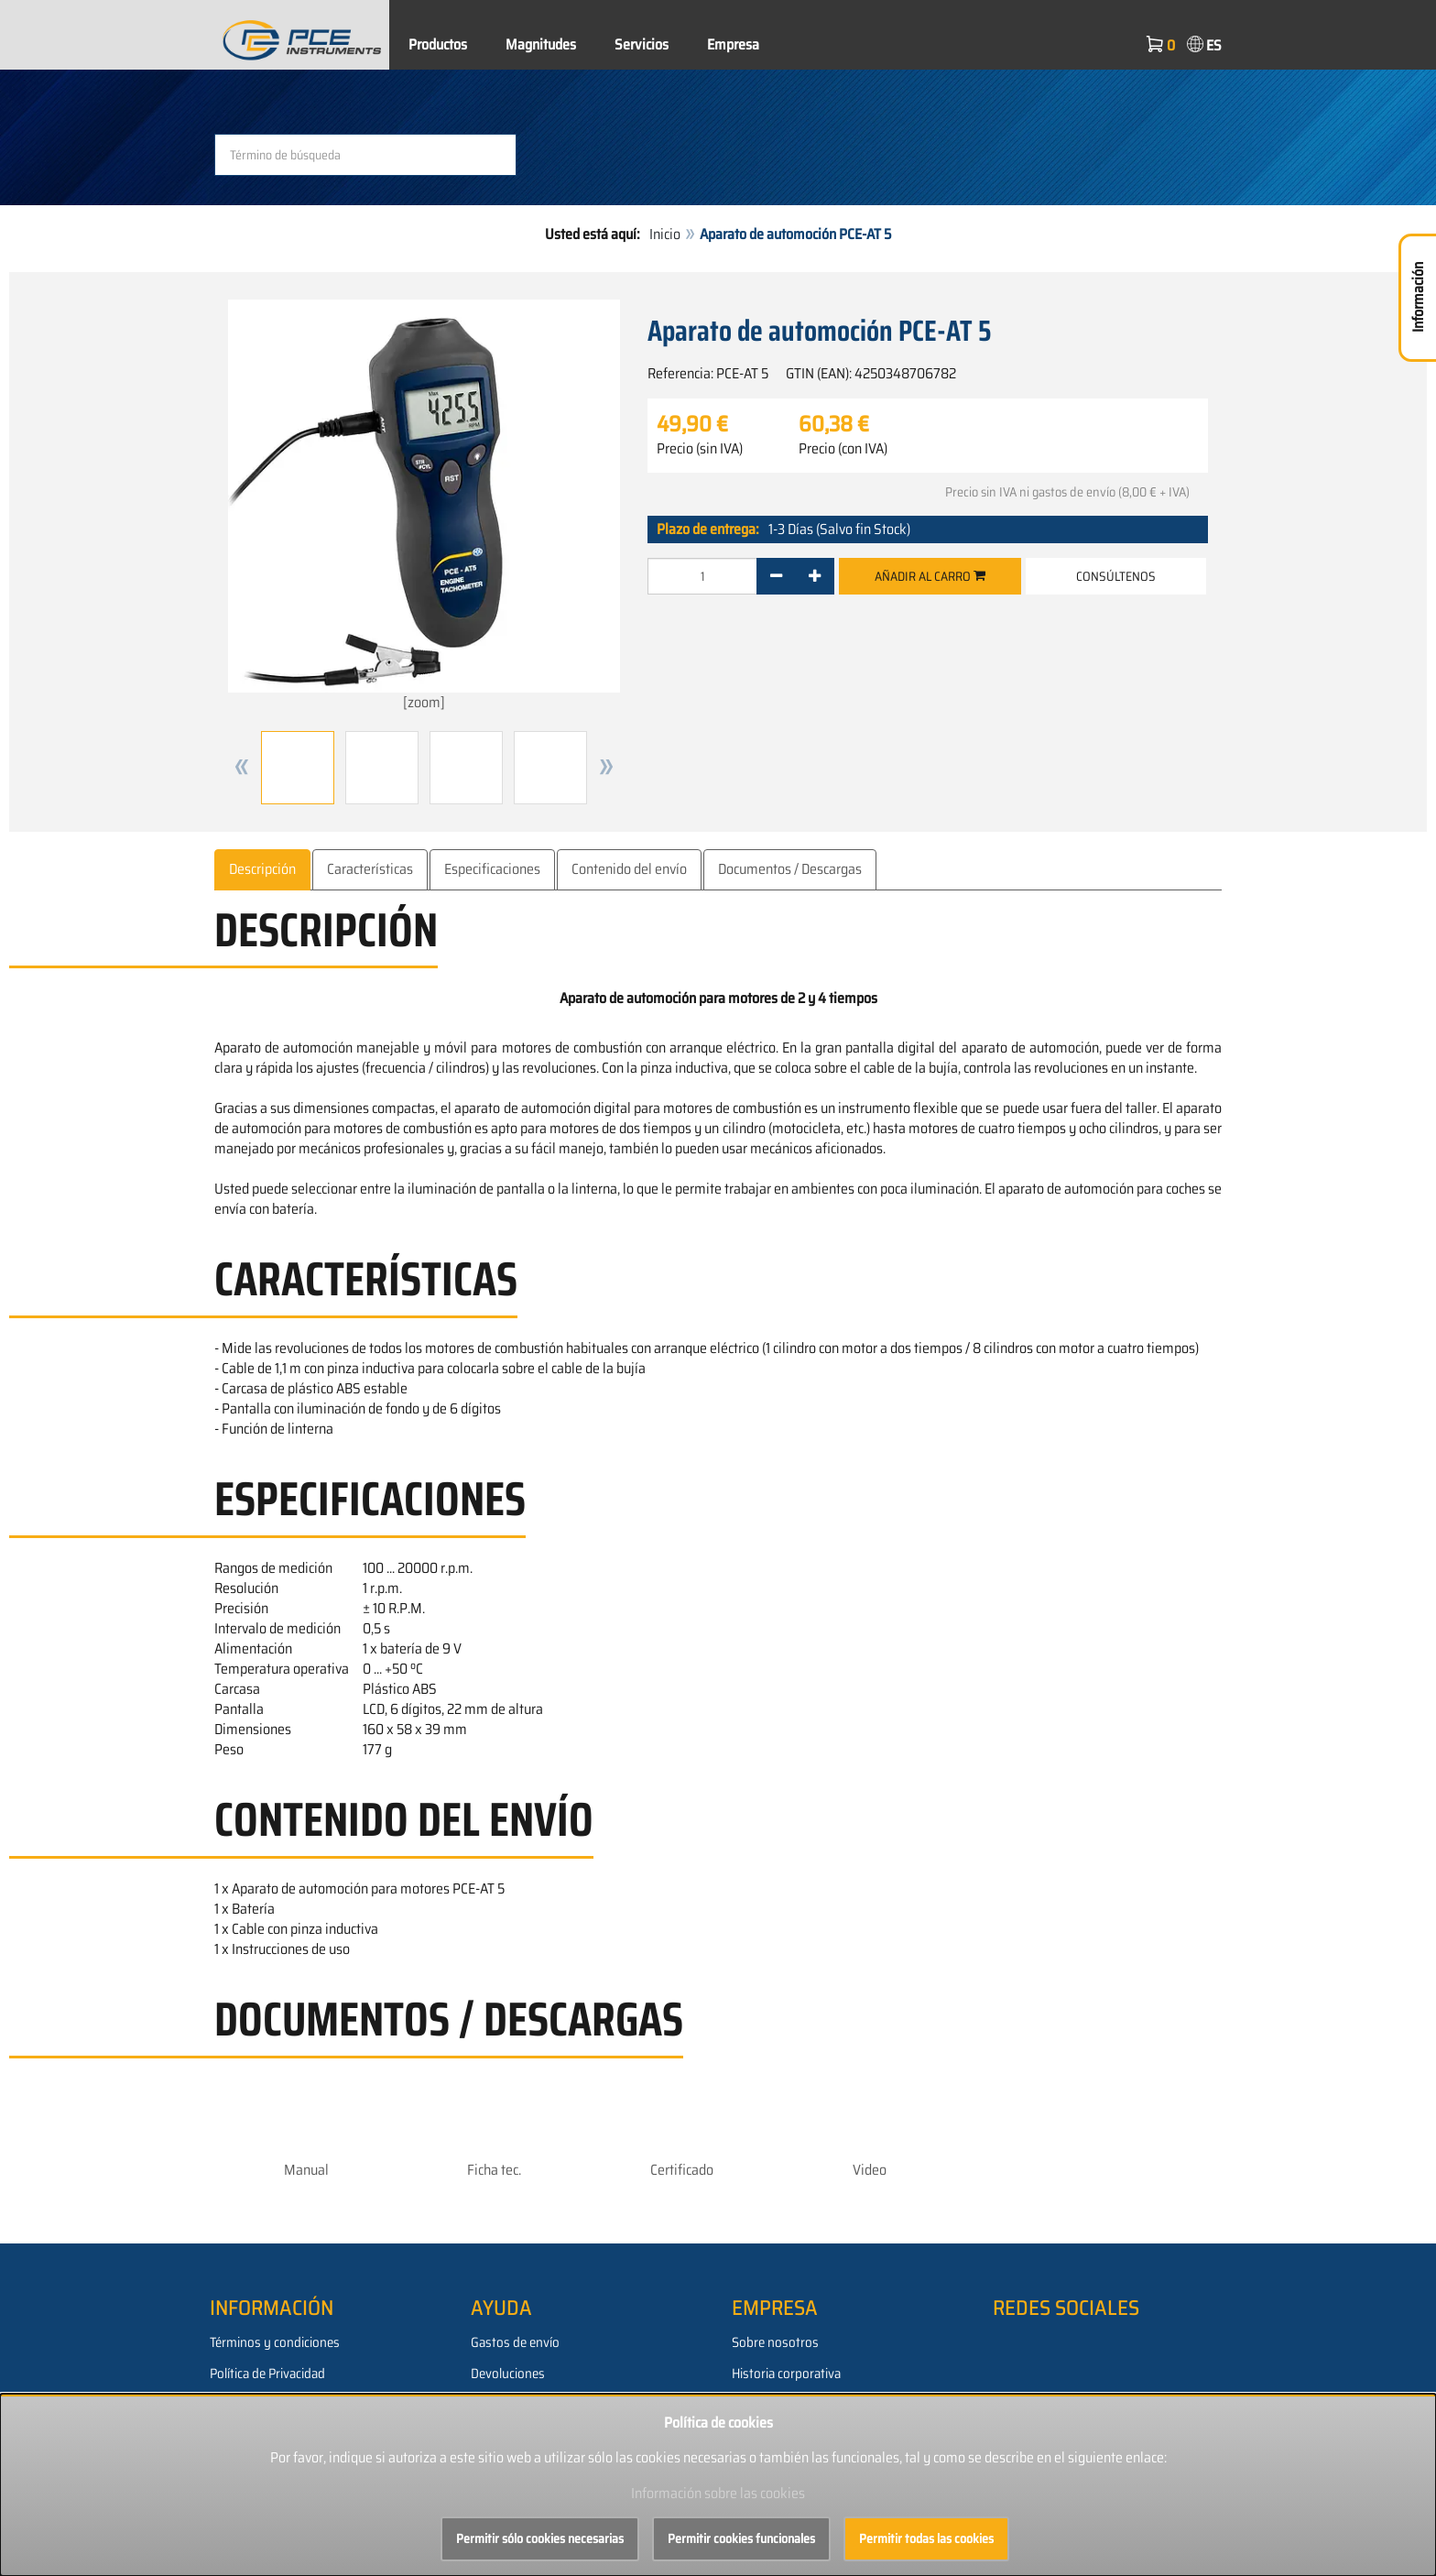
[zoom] (424, 506)
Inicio (664, 234)
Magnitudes (541, 44)
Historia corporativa (786, 2374)
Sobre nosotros (775, 2342)
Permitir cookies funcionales (741, 2538)
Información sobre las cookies (718, 2493)
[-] (776, 576)
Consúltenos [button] (1116, 576)
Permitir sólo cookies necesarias (540, 2538)
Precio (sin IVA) (700, 449)
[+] (814, 576)
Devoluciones (508, 2374)
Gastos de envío (515, 2342)
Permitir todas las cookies (926, 2538)
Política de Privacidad (267, 2374)
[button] (242, 767)
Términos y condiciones (275, 2342)
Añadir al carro (930, 576)
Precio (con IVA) (843, 449)
